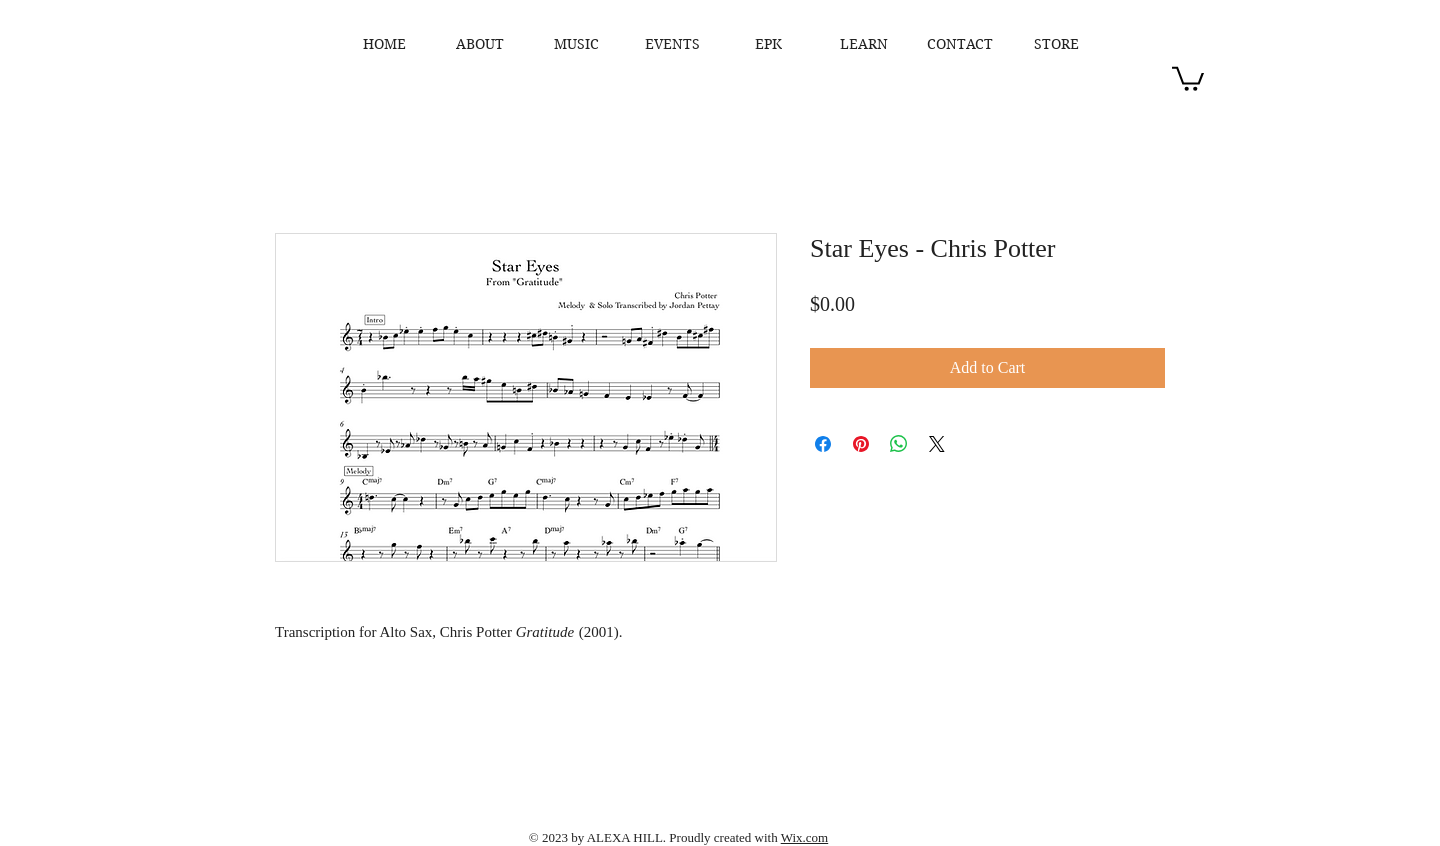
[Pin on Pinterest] (861, 444)
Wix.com (805, 837)
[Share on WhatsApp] (899, 444)
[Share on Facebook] (823, 444)
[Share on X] (937, 444)
